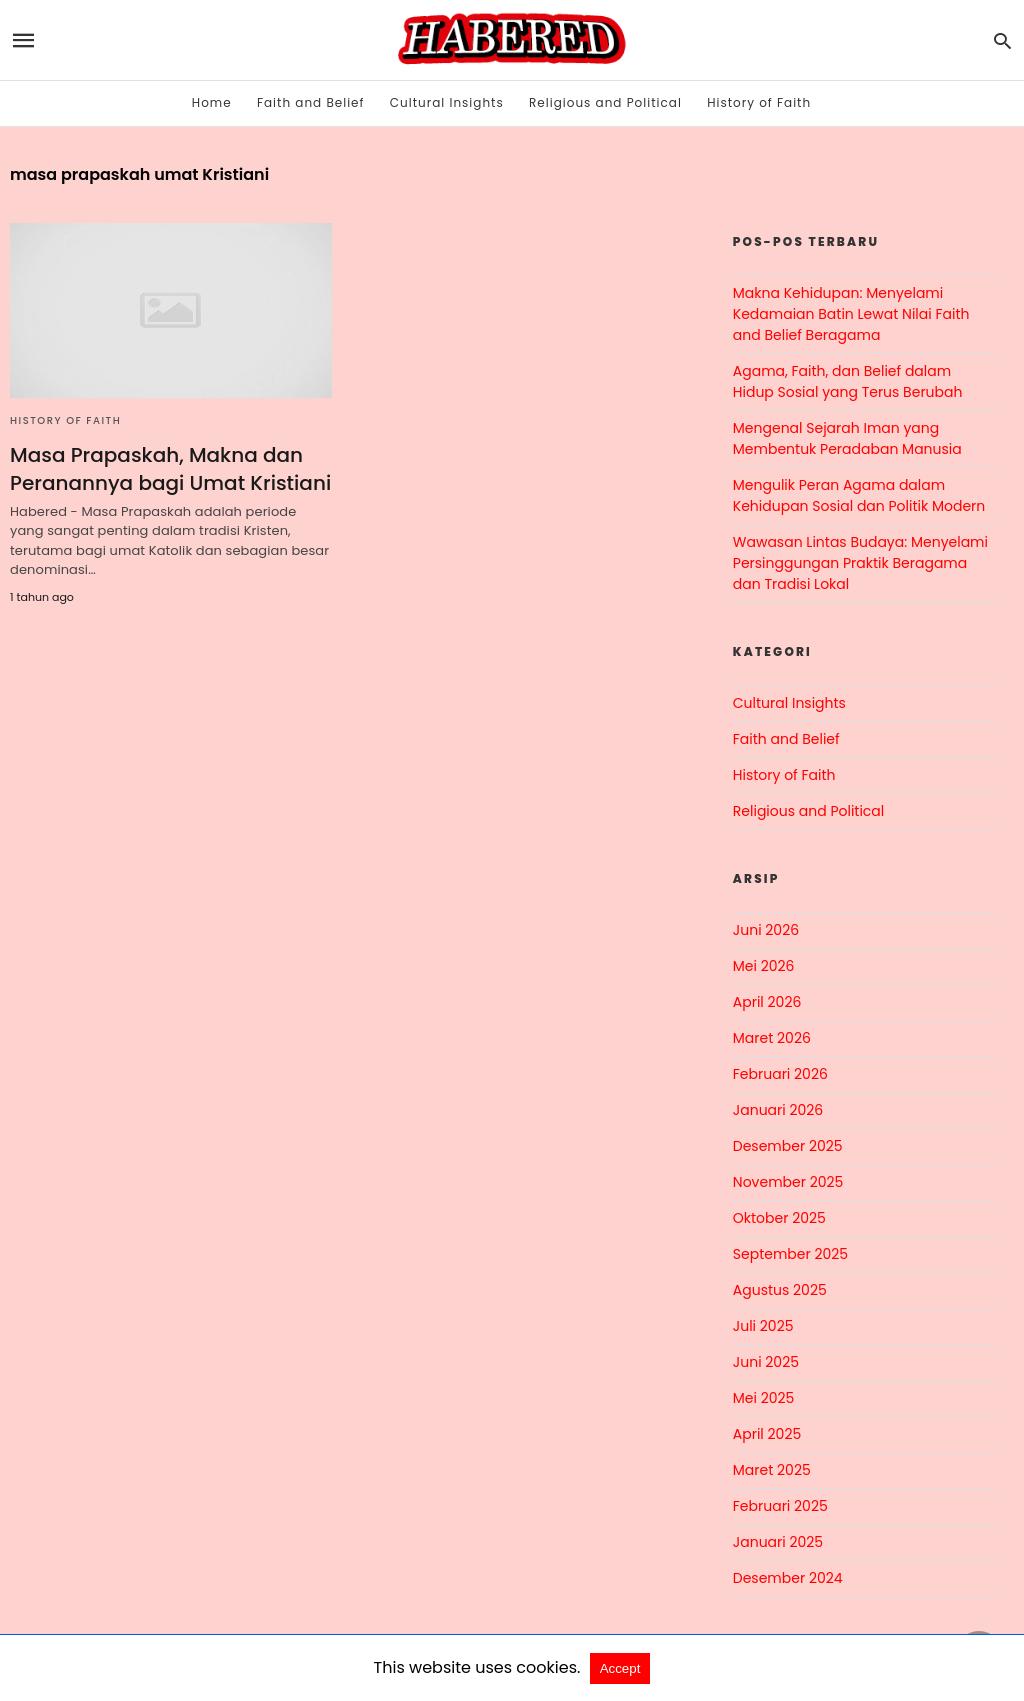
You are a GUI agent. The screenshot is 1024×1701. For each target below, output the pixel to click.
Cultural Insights (447, 102)
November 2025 (788, 1182)
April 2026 (767, 1002)
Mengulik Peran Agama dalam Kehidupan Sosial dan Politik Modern (859, 495)
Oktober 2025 (779, 1218)
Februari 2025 (780, 1506)
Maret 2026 (772, 1038)
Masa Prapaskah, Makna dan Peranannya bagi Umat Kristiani (170, 469)
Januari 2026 (778, 1110)
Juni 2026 (766, 930)
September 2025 (790, 1254)
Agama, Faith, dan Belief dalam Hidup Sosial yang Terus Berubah (848, 381)
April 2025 (767, 1434)
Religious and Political (605, 102)
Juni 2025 (766, 1362)
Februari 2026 (780, 1074)
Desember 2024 (788, 1578)
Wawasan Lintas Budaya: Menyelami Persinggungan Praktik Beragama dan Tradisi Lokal (860, 563)
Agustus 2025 (780, 1290)
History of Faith (759, 102)
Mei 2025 (764, 1398)
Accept (620, 1668)
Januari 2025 (778, 1542)
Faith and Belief (311, 102)
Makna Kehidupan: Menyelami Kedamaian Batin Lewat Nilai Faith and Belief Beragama (851, 314)
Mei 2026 (764, 966)
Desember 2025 (788, 1146)
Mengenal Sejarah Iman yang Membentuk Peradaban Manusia (847, 438)
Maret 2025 (772, 1470)
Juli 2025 (763, 1326)
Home (212, 102)
